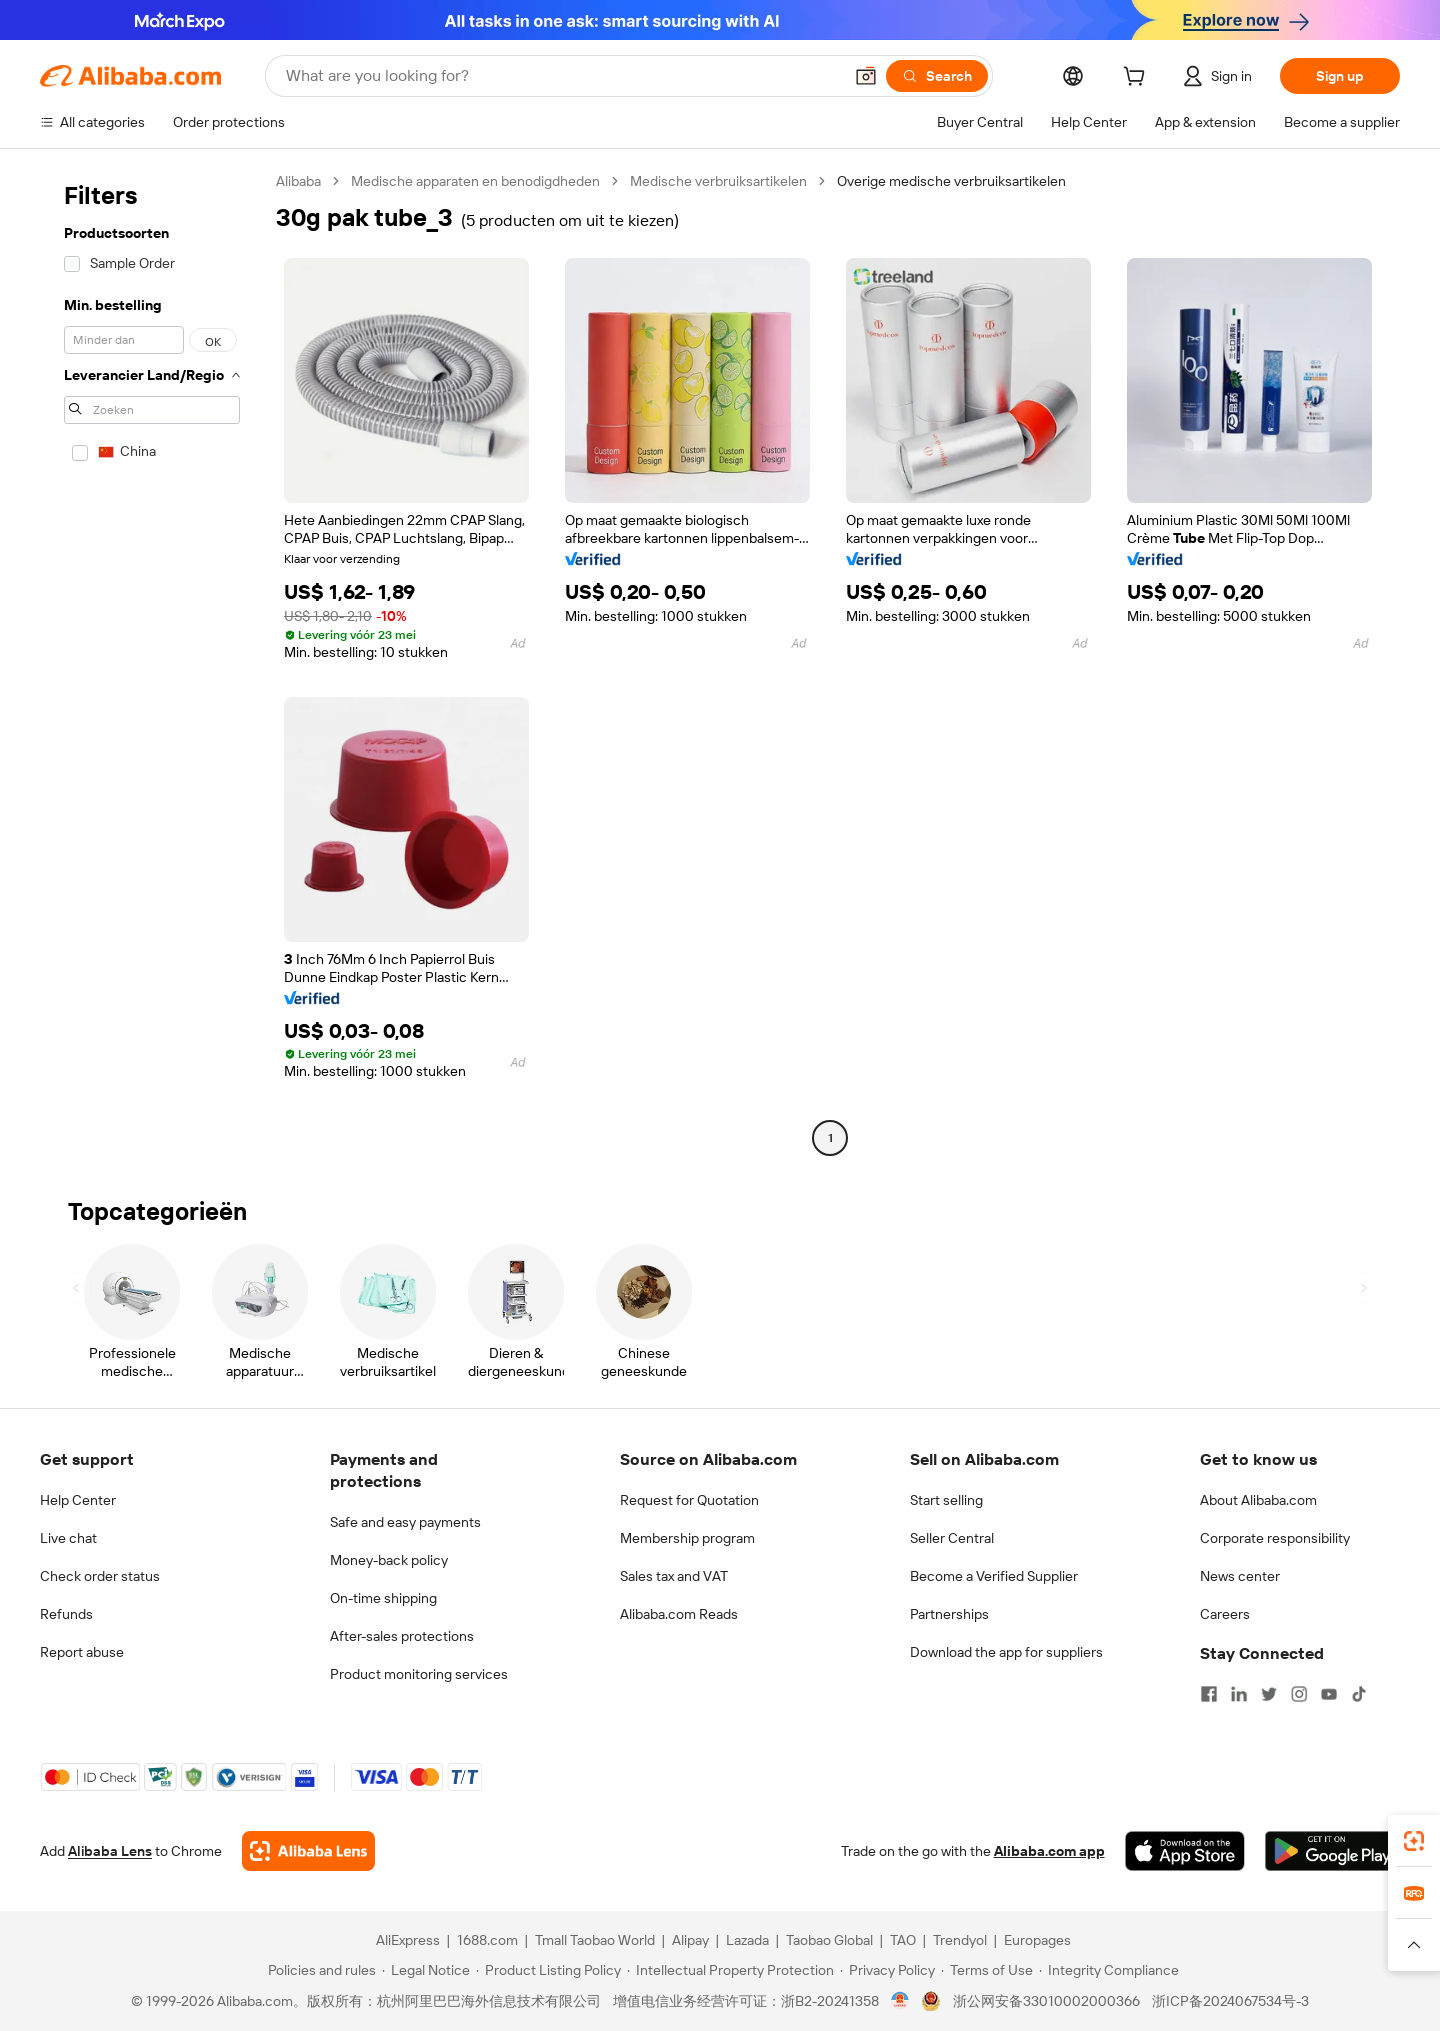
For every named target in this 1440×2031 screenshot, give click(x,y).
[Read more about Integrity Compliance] (1109, 1970)
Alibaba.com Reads (679, 1614)
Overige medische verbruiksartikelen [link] (951, 181)
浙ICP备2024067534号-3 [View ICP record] (1230, 2001)
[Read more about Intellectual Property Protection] (730, 1970)
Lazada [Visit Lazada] (747, 1940)
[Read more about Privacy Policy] (887, 1970)
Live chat (68, 1538)
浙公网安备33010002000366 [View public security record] (1046, 2001)
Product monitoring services (419, 1674)
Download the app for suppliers (1006, 1652)
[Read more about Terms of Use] (987, 1970)
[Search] (937, 76)
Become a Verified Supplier (994, 1576)
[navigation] (152, 662)
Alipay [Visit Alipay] (690, 1940)
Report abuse (82, 1652)
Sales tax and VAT (674, 1576)
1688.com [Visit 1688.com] (487, 1940)
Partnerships (949, 1614)
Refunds (66, 1614)
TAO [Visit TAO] (903, 1940)
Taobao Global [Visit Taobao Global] (829, 1940)
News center (1240, 1576)
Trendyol (960, 1940)
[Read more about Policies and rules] (319, 1970)
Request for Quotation (689, 1500)
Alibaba (298, 181)
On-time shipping (383, 1598)
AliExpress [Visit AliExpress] (408, 1940)
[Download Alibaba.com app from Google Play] (1332, 1851)
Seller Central (952, 1538)
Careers (1225, 1614)
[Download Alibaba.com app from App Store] (1185, 1851)
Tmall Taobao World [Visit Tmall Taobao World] (595, 1940)
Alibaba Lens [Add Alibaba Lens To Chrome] (110, 1851)
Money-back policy (389, 1560)
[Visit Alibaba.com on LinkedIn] (1239, 1694)
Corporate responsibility (1275, 1538)
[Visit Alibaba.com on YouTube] (1329, 1694)
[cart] (1138, 79)
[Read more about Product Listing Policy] (548, 1970)
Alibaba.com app (1049, 1851)
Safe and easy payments (405, 1522)
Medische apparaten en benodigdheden (475, 181)
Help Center (78, 1500)
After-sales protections (402, 1636)
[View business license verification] (900, 2001)
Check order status (100, 1576)
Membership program (687, 1538)
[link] (1414, 1841)
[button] (866, 76)
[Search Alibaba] (562, 76)
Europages (1037, 1940)
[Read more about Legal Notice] (426, 1970)
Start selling (946, 1500)
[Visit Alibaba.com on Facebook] (1209, 1694)
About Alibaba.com (1258, 1500)
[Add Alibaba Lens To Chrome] (308, 1851)
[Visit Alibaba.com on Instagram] (1299, 1694)
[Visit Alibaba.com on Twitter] (1269, 1694)
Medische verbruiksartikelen (718, 181)
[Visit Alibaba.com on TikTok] (1359, 1694)
